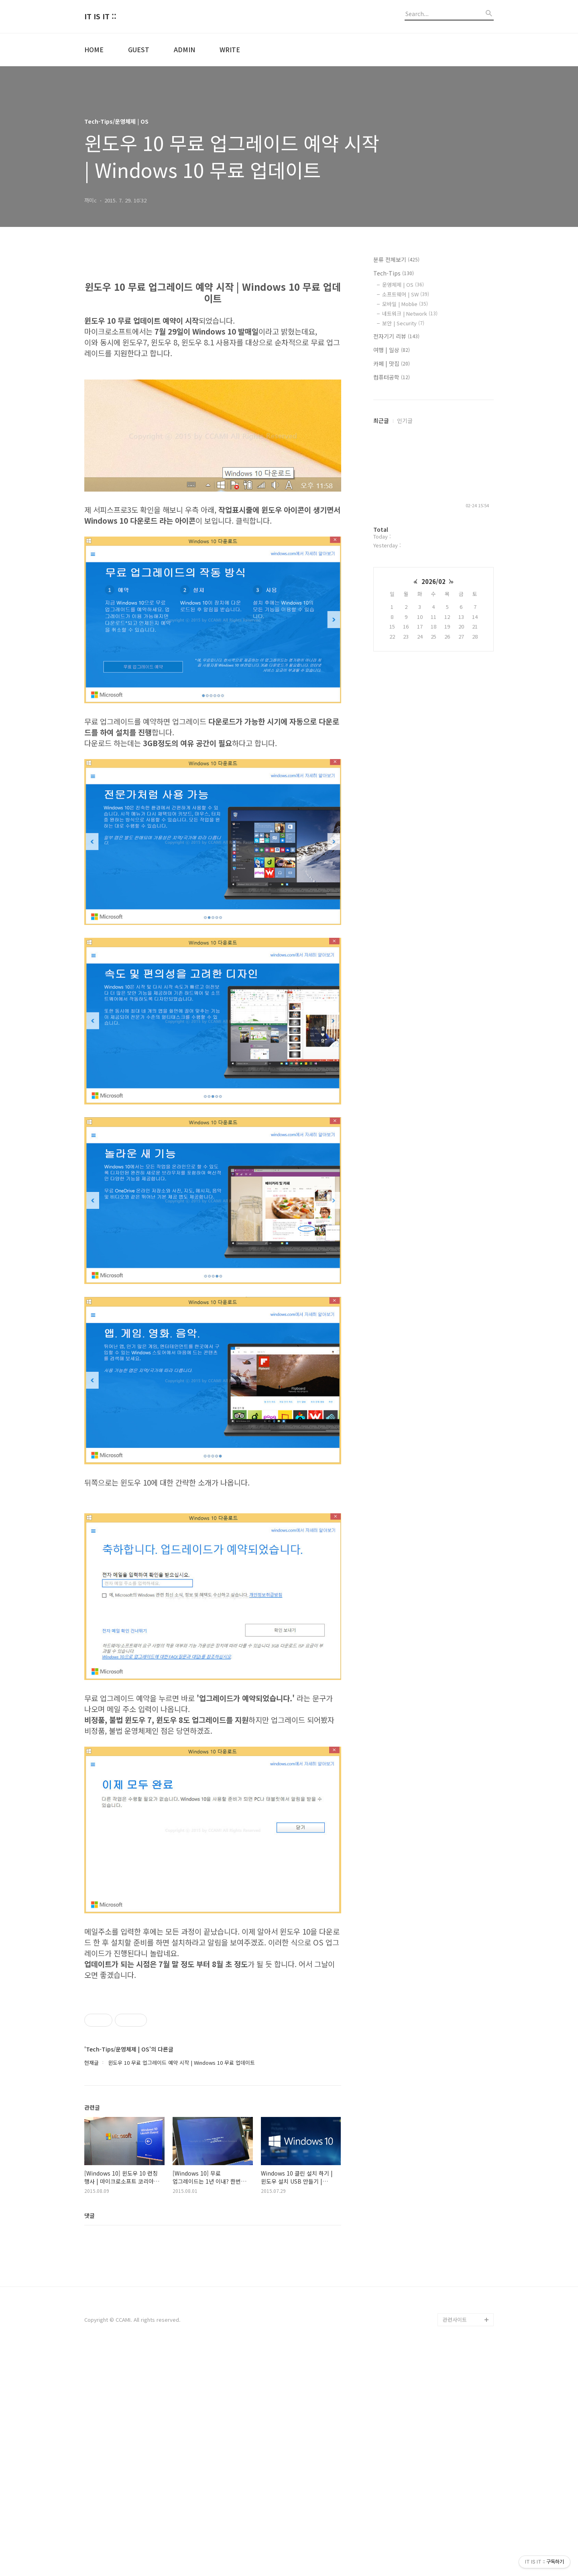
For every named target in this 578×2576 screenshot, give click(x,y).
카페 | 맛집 (391, 363)
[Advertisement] (212, 1562)
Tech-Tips (393, 273)
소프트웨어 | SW (405, 294)
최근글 (381, 420)
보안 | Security (403, 323)
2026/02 (433, 581)
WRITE (230, 49)
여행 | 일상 (391, 350)
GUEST (138, 49)
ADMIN (184, 49)
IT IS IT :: (100, 16)
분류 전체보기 (396, 259)
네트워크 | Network (410, 313)
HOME (94, 49)
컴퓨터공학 (391, 377)
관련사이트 (455, 2544)
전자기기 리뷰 (396, 336)
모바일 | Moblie (405, 304)
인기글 (405, 420)
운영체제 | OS (403, 284)
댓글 (89, 2440)
